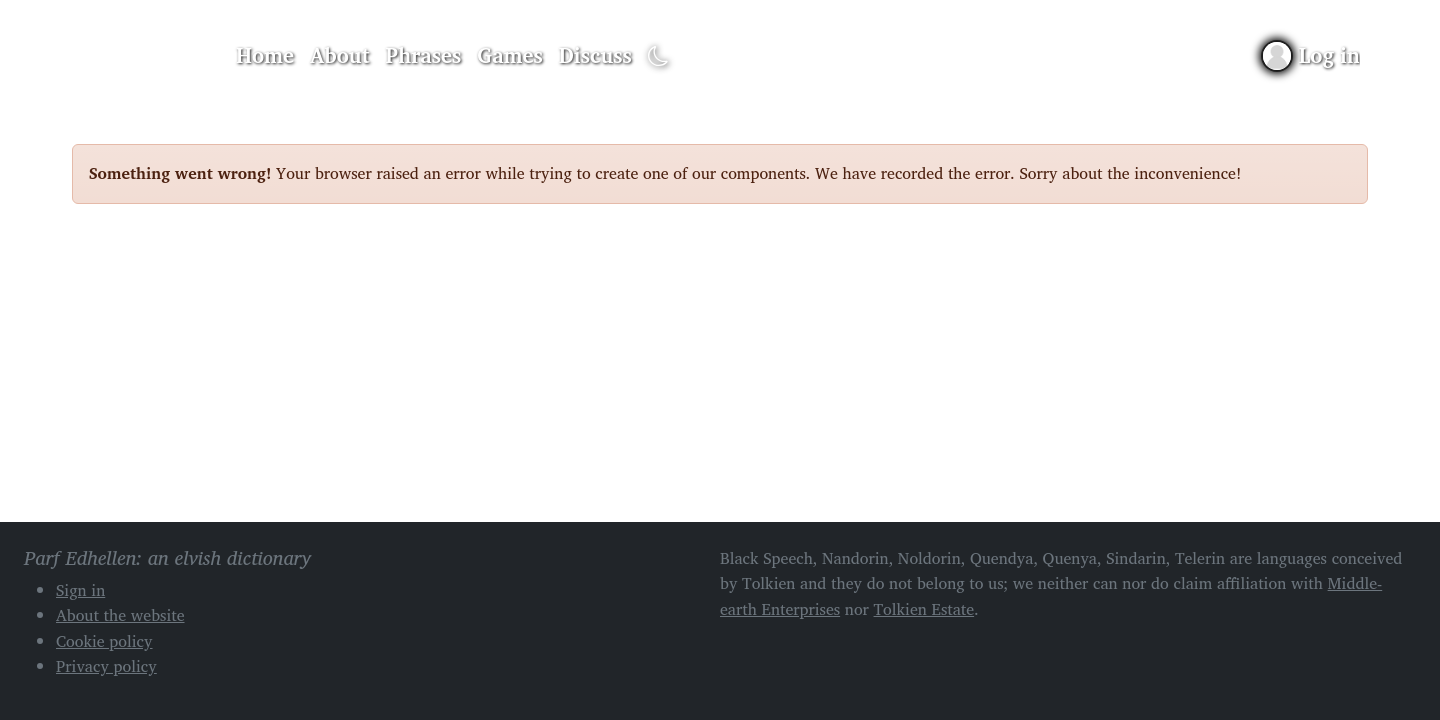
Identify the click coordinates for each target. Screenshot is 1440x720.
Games (509, 55)
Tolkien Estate (924, 609)
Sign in (80, 590)
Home (265, 55)
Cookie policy (104, 641)
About (340, 55)
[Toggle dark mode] (658, 56)
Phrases (424, 55)
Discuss (595, 55)
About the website (120, 615)
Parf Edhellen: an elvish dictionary (142, 56)
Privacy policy (106, 666)
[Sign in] (1311, 55)
